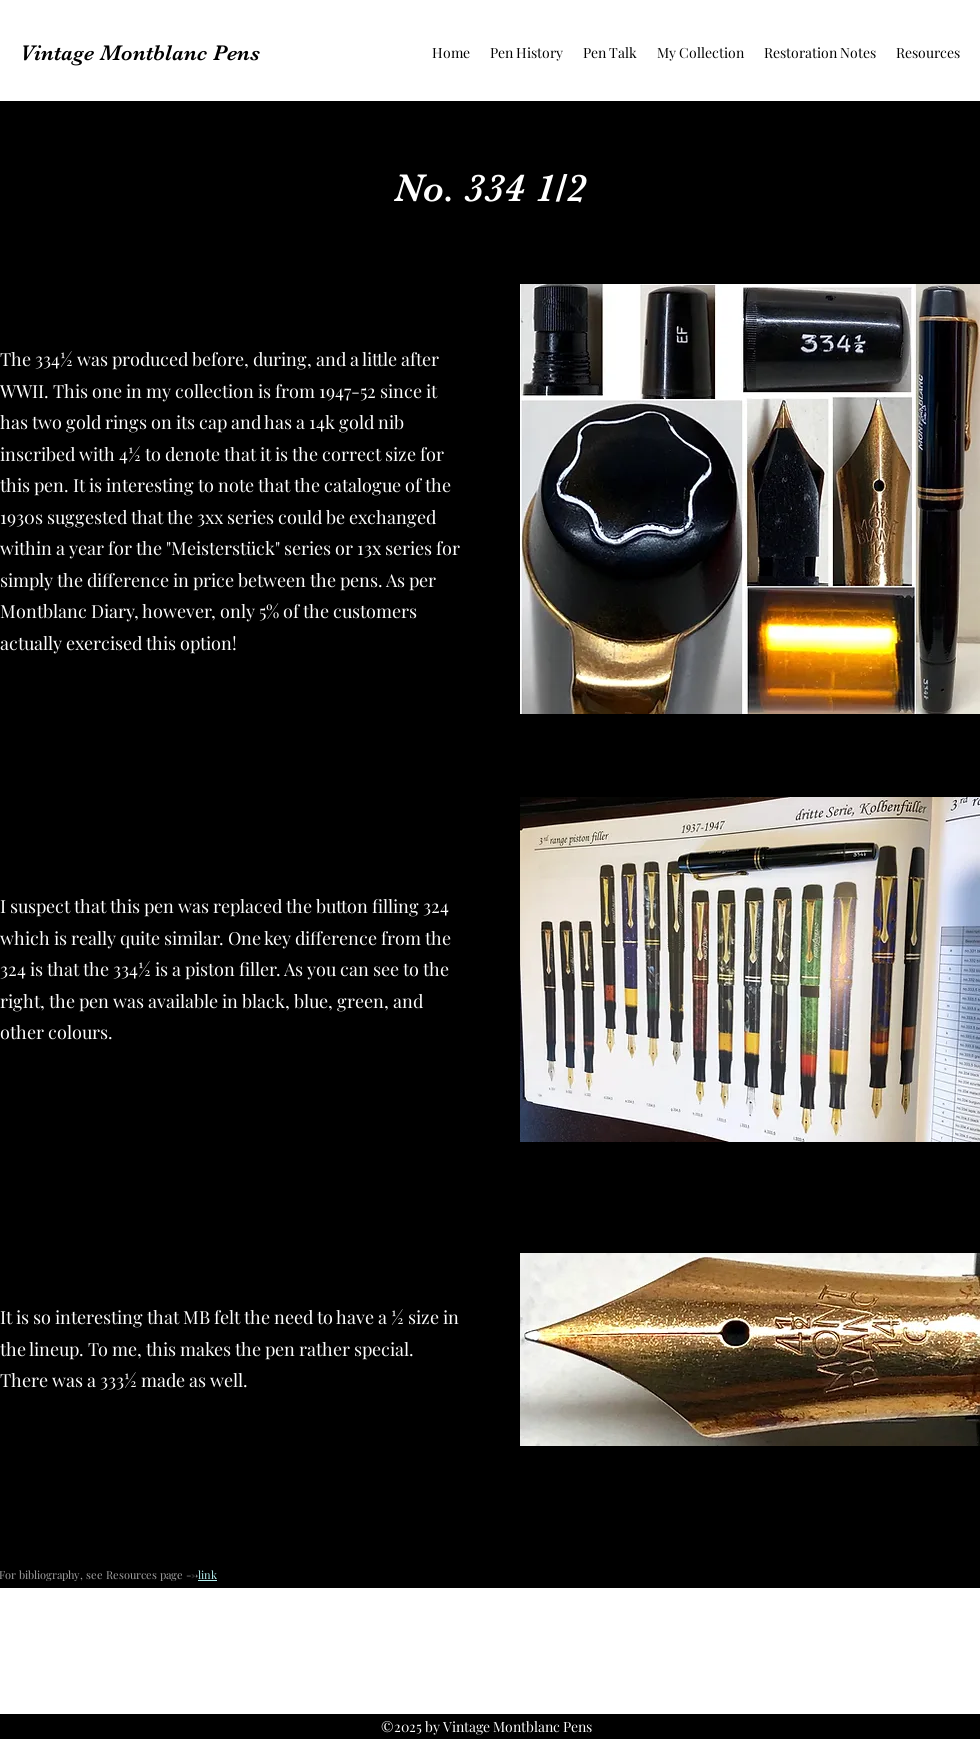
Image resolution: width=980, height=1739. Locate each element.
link (207, 1574)
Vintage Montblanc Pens (140, 52)
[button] (526, 53)
